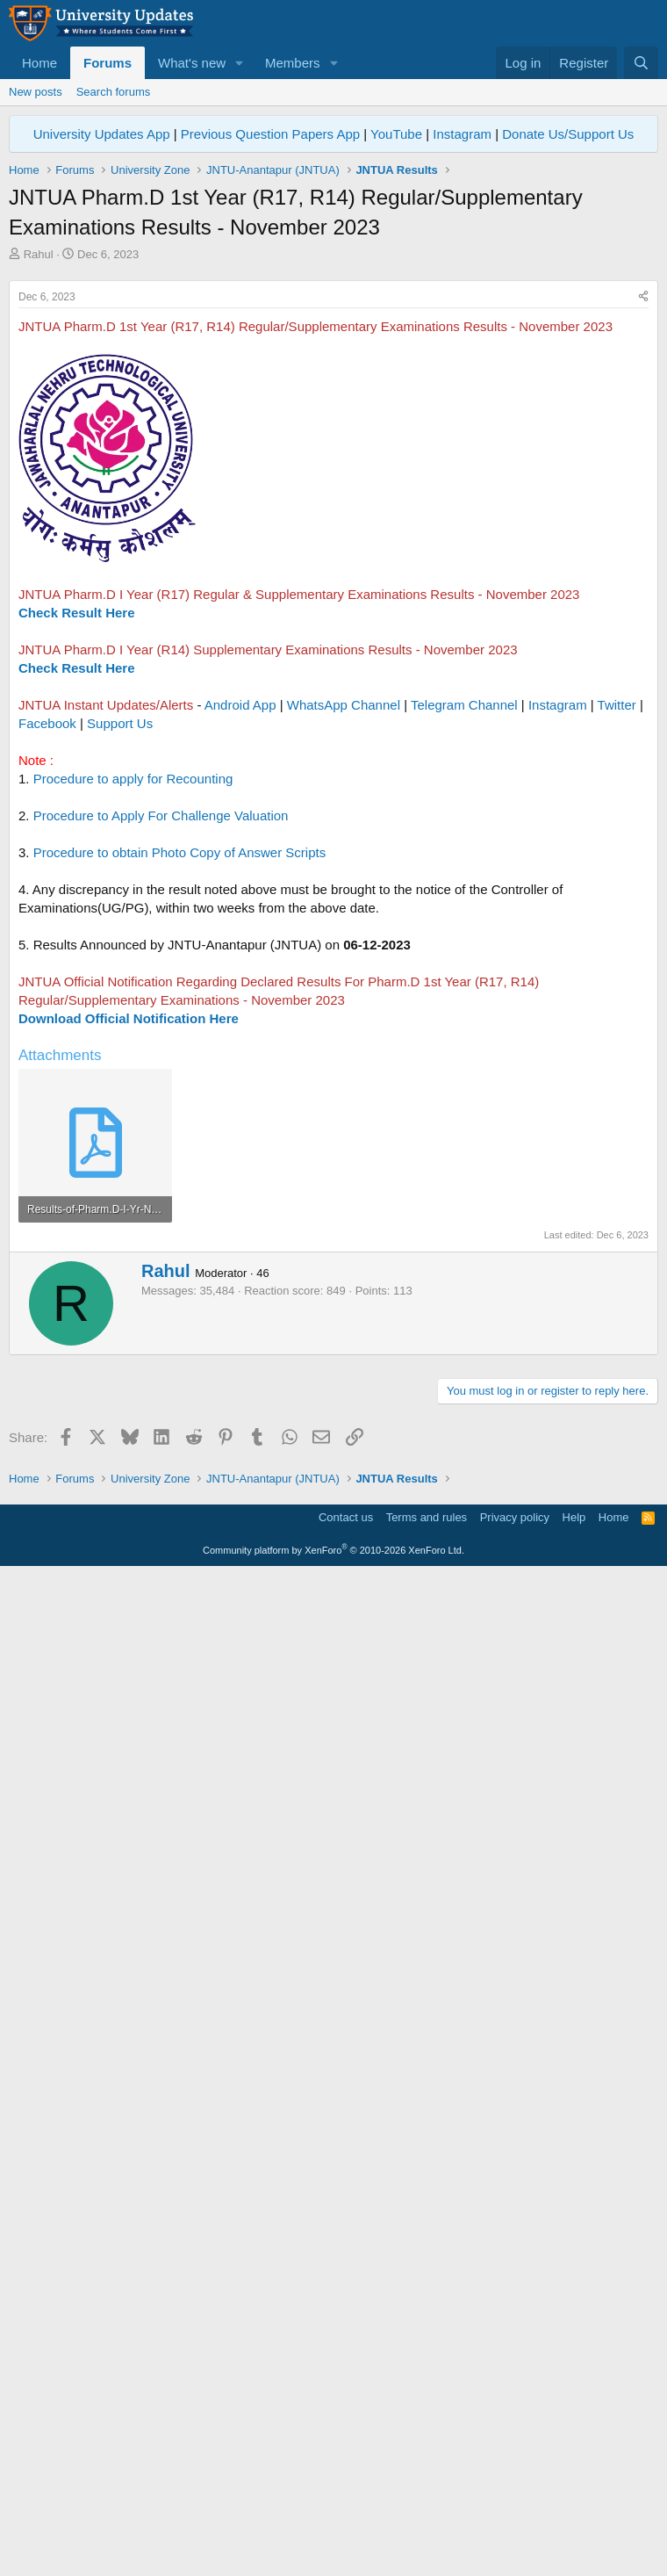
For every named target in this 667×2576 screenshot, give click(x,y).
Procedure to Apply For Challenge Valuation (161, 1061)
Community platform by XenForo (333, 2551)
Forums (107, 62)
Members (292, 62)
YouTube (396, 133)
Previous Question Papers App (270, 133)
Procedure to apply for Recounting (133, 1024)
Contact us (346, 2518)
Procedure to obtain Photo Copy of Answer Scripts (179, 1098)
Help (574, 2518)
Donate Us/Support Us (568, 133)
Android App (240, 950)
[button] (239, 63)
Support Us (120, 969)
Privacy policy (514, 2518)
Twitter (617, 950)
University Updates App (101, 133)
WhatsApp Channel (343, 950)
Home (39, 62)
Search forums (113, 91)
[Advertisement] (333, 394)
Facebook (47, 969)
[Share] (643, 543)
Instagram (462, 133)
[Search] (641, 63)
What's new (192, 62)
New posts (35, 91)
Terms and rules (426, 2518)
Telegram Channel (464, 950)
